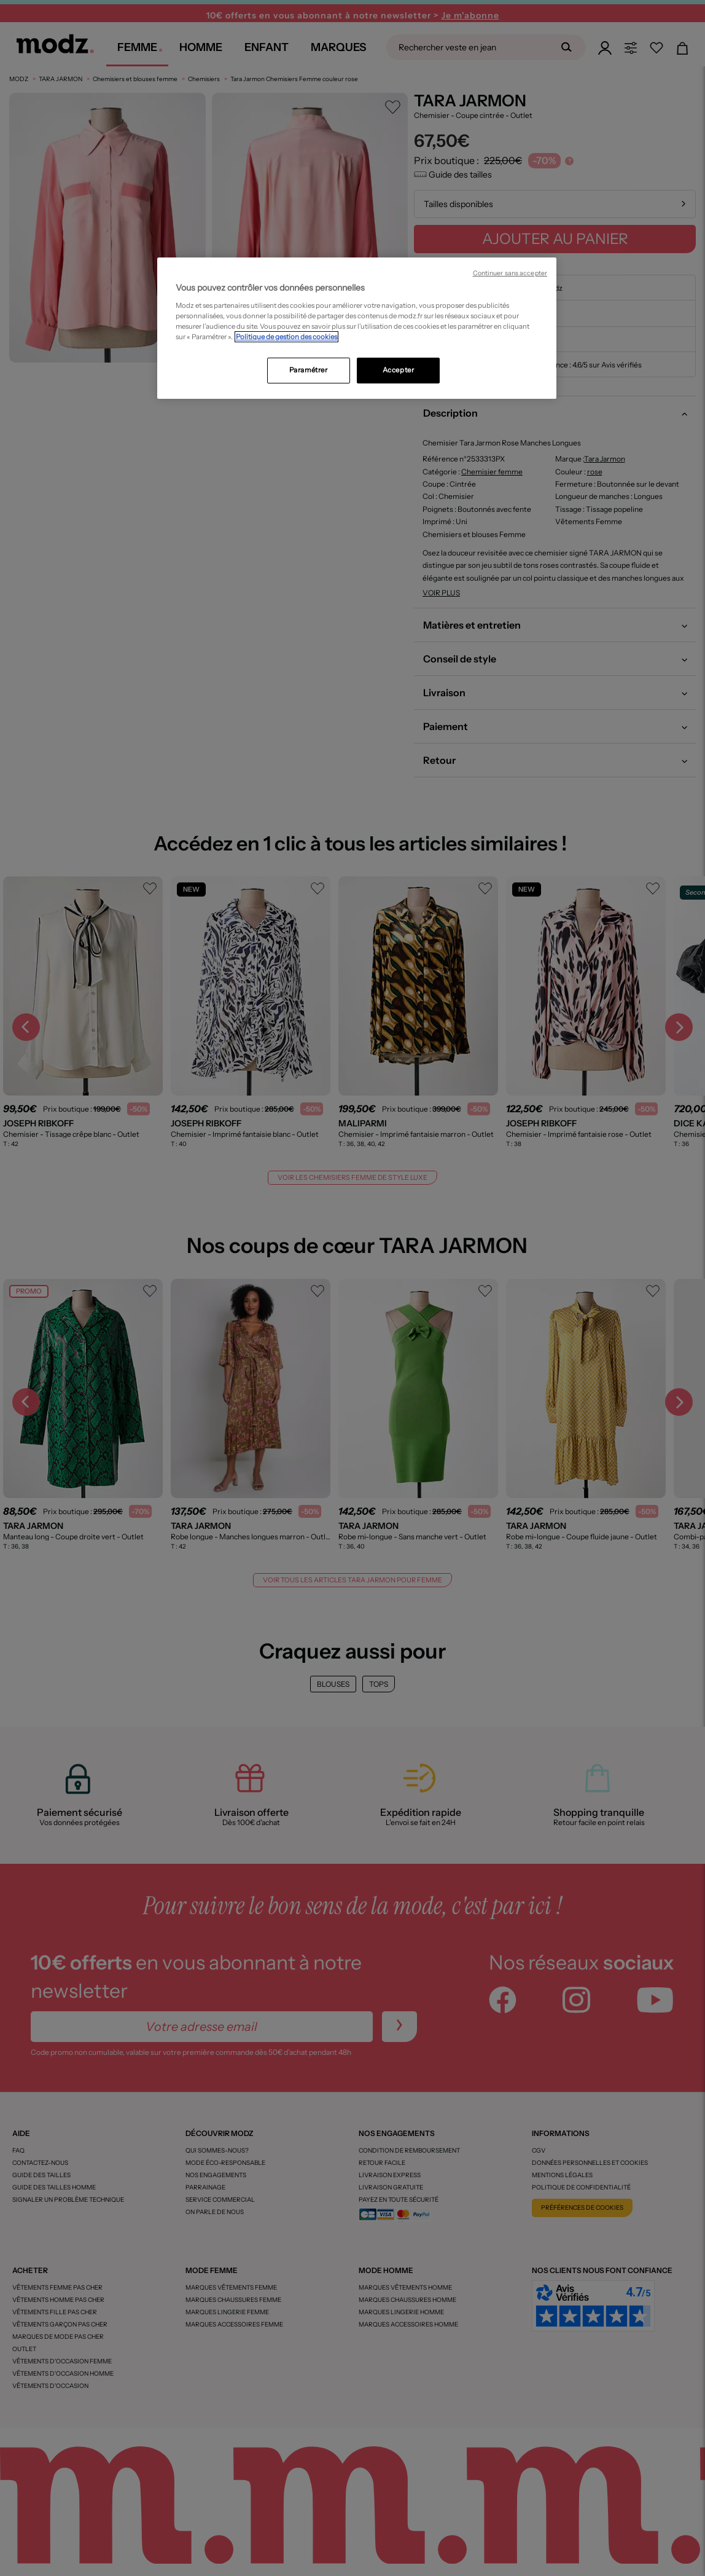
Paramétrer (308, 370)
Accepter (399, 370)
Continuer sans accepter (510, 273)
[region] (356, 328)
